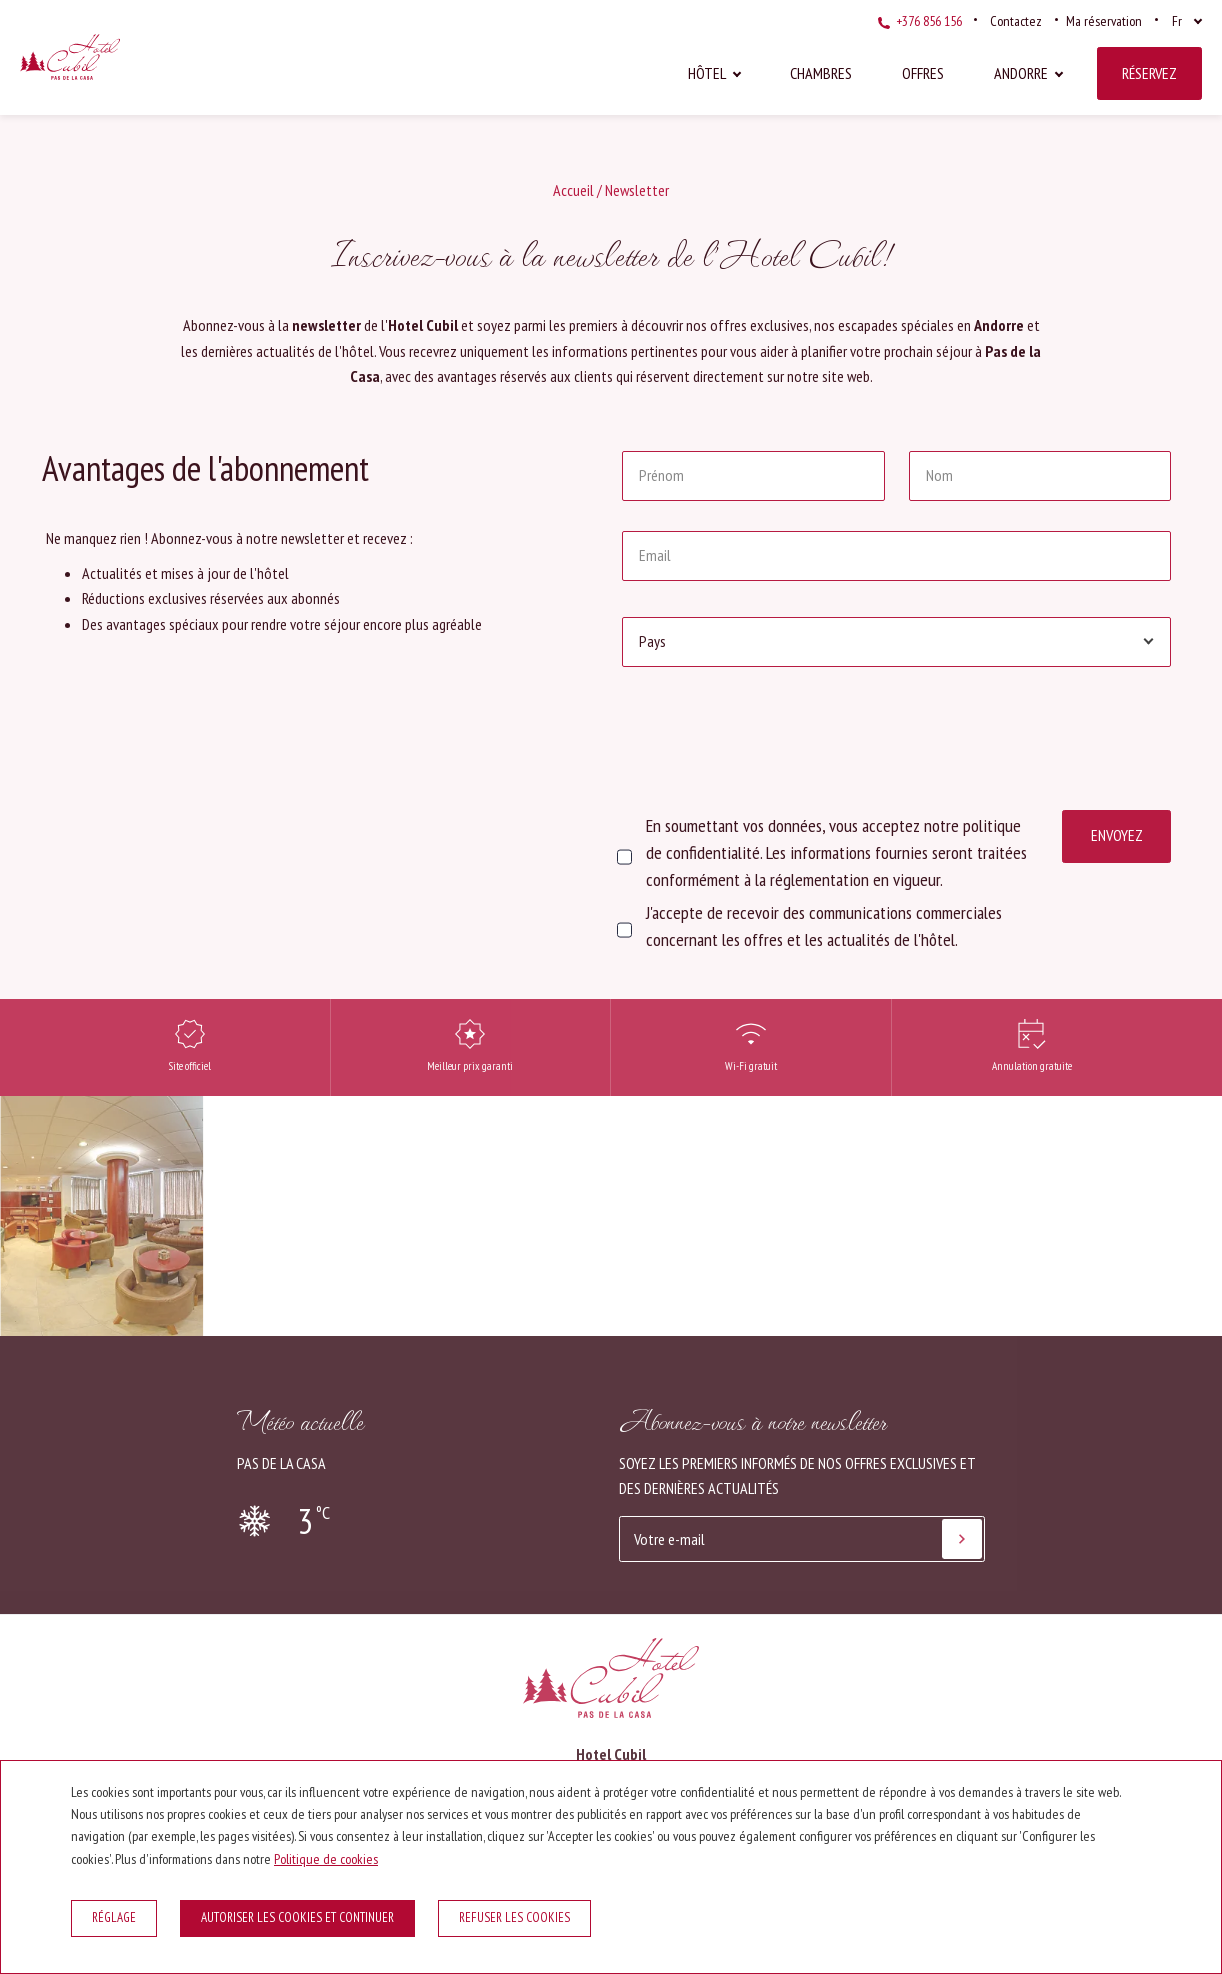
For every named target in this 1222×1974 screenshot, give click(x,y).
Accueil (573, 190)
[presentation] (774, 736)
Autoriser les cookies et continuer (297, 1917)
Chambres (821, 73)
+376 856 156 (920, 21)
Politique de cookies (326, 1859)
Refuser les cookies (514, 1917)
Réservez (1149, 73)
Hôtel (707, 73)
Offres (923, 73)
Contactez (1016, 21)
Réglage (114, 1917)
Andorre (1021, 73)
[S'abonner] (962, 1539)
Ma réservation (1104, 21)
